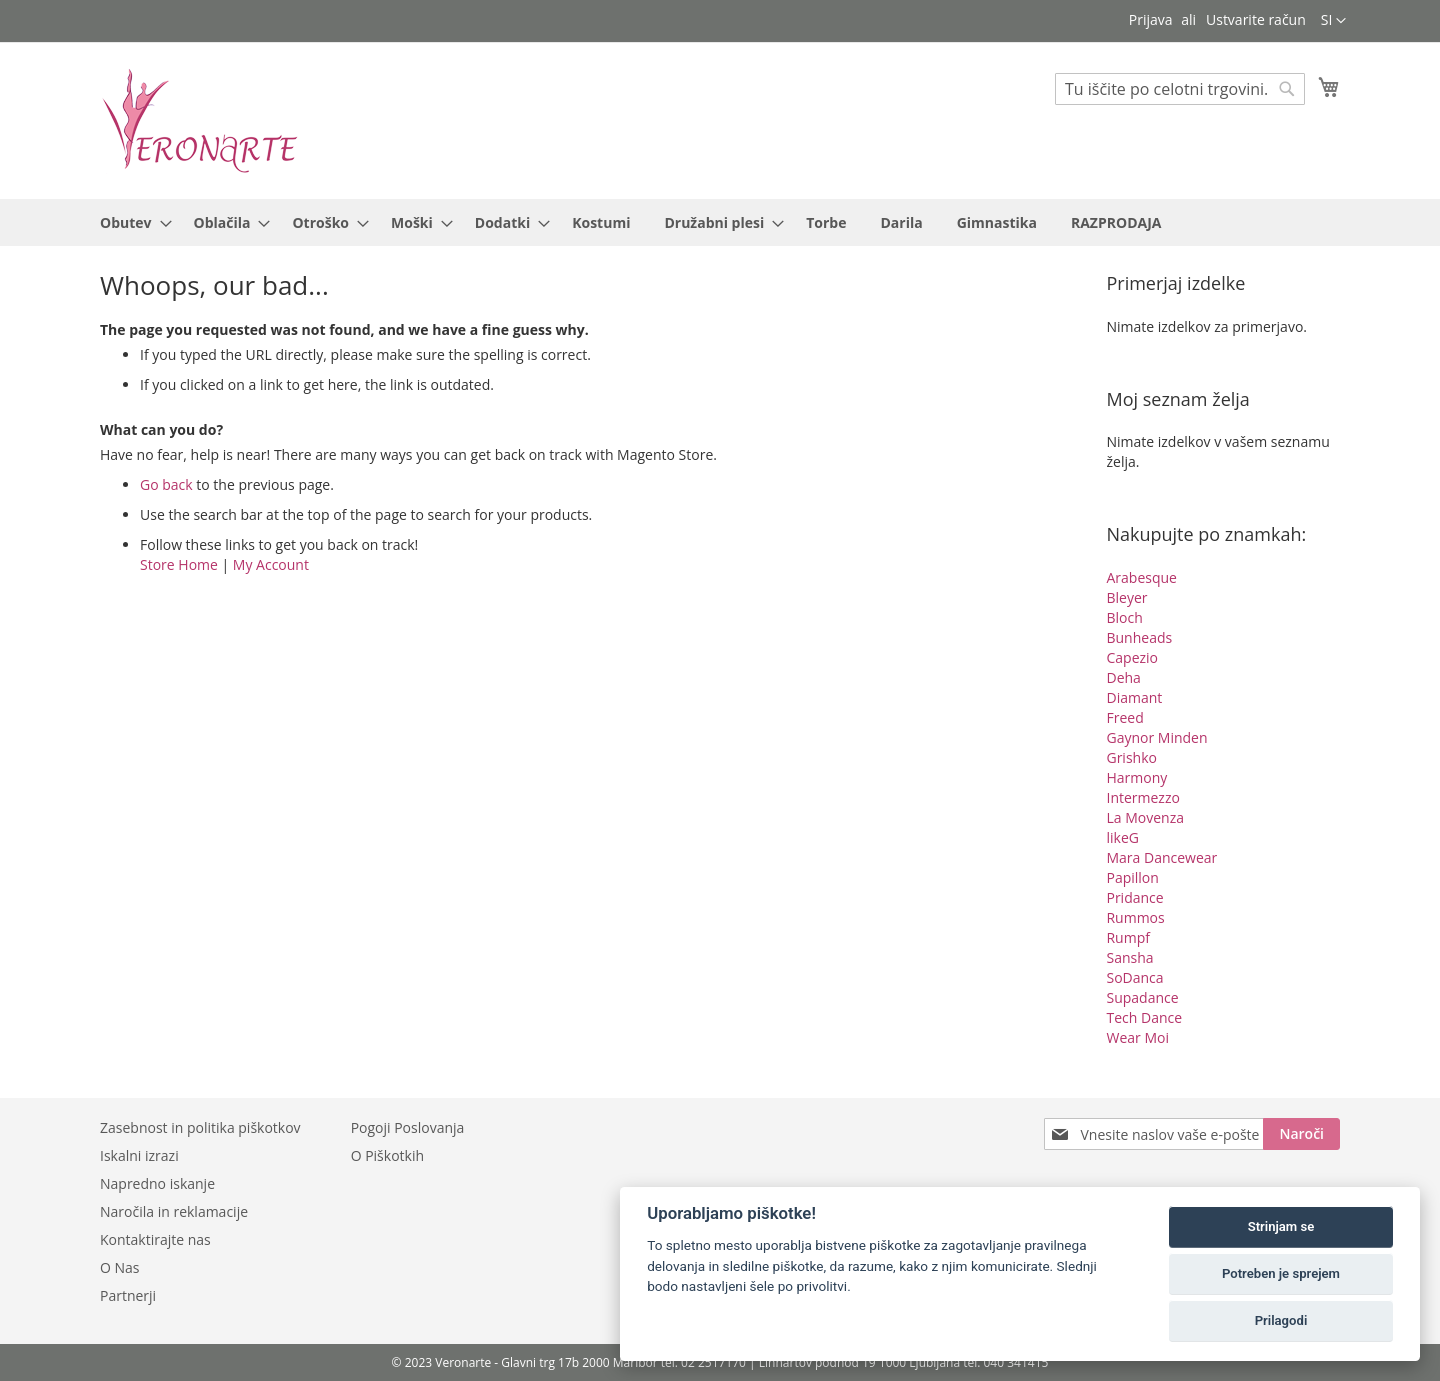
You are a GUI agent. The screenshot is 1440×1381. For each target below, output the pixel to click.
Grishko (1131, 757)
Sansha (1129, 957)
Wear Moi (1137, 1037)
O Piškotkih (387, 1155)
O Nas (120, 1267)
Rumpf (1127, 937)
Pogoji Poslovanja (408, 1127)
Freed (1124, 717)
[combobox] (1180, 89)
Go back (166, 484)
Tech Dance (1144, 1017)
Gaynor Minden (1156, 737)
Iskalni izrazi (139, 1155)
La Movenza (1145, 817)
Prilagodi (1281, 1320)
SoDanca (1134, 977)
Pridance (1134, 897)
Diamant (1134, 697)
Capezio (1132, 657)
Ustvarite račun (1256, 19)
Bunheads (1139, 637)
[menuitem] (130, 222)
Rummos (1135, 917)
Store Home (179, 564)
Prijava (1151, 19)
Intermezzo (1142, 797)
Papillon (1132, 877)
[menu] (720, 222)
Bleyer (1126, 597)
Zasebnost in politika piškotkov (200, 1127)
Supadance (1142, 997)
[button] (1333, 21)
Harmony (1136, 777)
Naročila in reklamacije (174, 1211)
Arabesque (1141, 577)
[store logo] (200, 119)
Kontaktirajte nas (155, 1239)
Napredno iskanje (157, 1183)
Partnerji (128, 1295)
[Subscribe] (1301, 1134)
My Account (271, 564)
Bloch (1124, 617)
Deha (1123, 677)
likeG (1122, 837)
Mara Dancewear (1161, 857)
